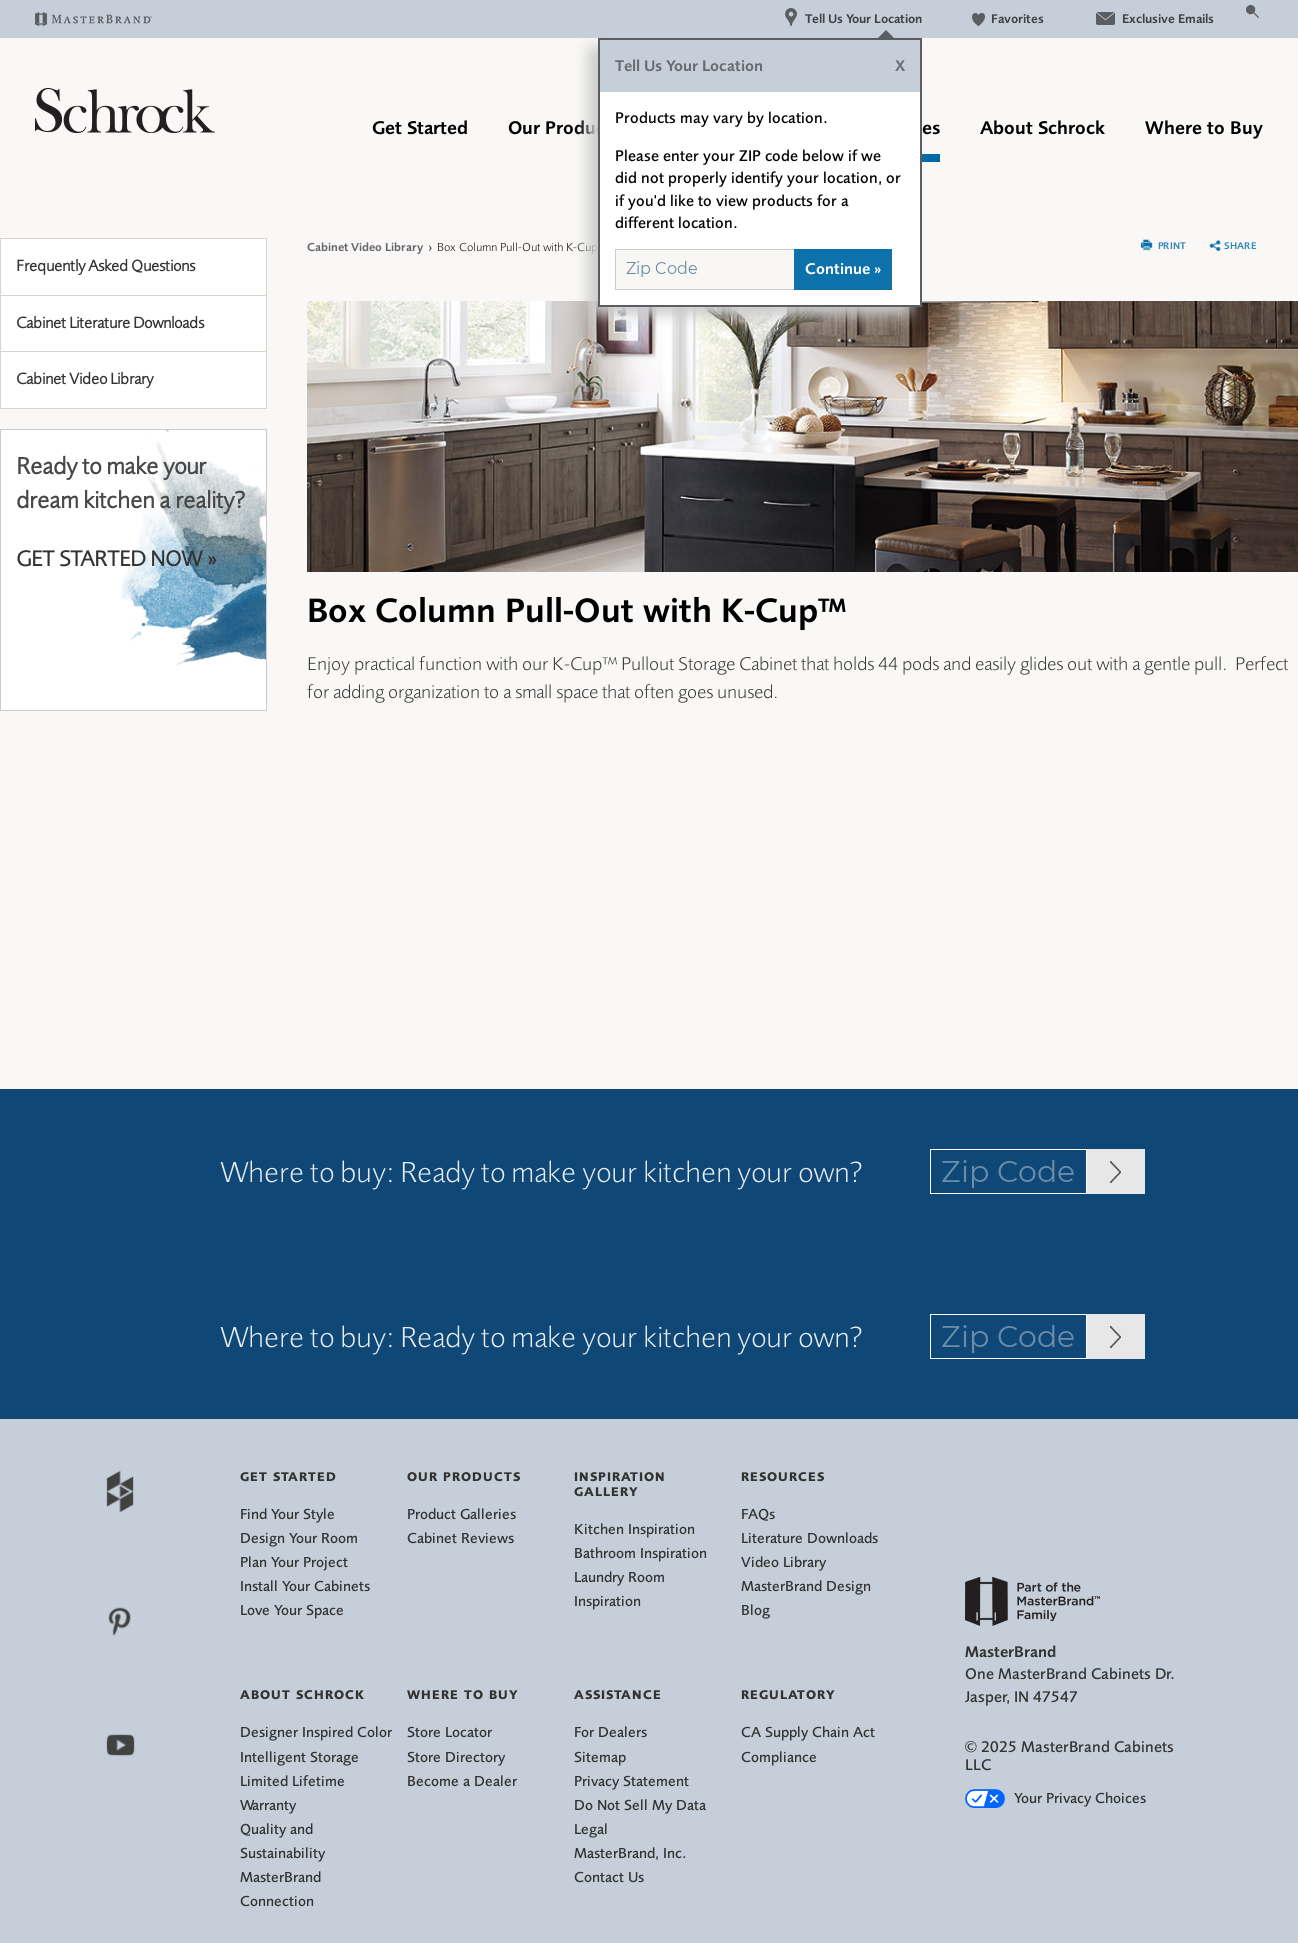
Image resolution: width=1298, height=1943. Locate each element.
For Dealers (610, 1732)
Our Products (564, 128)
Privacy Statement (631, 1781)
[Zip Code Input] (1116, 1171)
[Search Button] (1253, 10)
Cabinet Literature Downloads (110, 323)
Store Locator (449, 1732)
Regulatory (788, 1694)
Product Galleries (461, 1514)
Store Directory (456, 1757)
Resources (783, 1476)
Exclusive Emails (1154, 18)
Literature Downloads (809, 1538)
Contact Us (609, 1877)
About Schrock (1042, 128)
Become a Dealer (462, 1781)
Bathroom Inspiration (640, 1553)
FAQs (758, 1514)
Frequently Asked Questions (105, 266)
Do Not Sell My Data (640, 1805)
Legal (591, 1829)
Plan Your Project (294, 1562)
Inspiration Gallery (620, 1484)
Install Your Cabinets (305, 1586)
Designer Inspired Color (316, 1732)
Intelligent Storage (299, 1757)
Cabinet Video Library (84, 379)
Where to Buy (1204, 128)
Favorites (1008, 18)
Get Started (420, 128)
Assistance (618, 1694)
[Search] (1229, 18)
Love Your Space (292, 1610)
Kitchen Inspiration (634, 1529)
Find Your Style (287, 1514)
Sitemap (600, 1757)
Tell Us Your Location (853, 18)
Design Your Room (299, 1538)
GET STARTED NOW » (116, 559)
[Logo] (125, 127)
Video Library (783, 1562)
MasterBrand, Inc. (630, 1853)
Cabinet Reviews (460, 1538)
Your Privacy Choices (1055, 1798)
